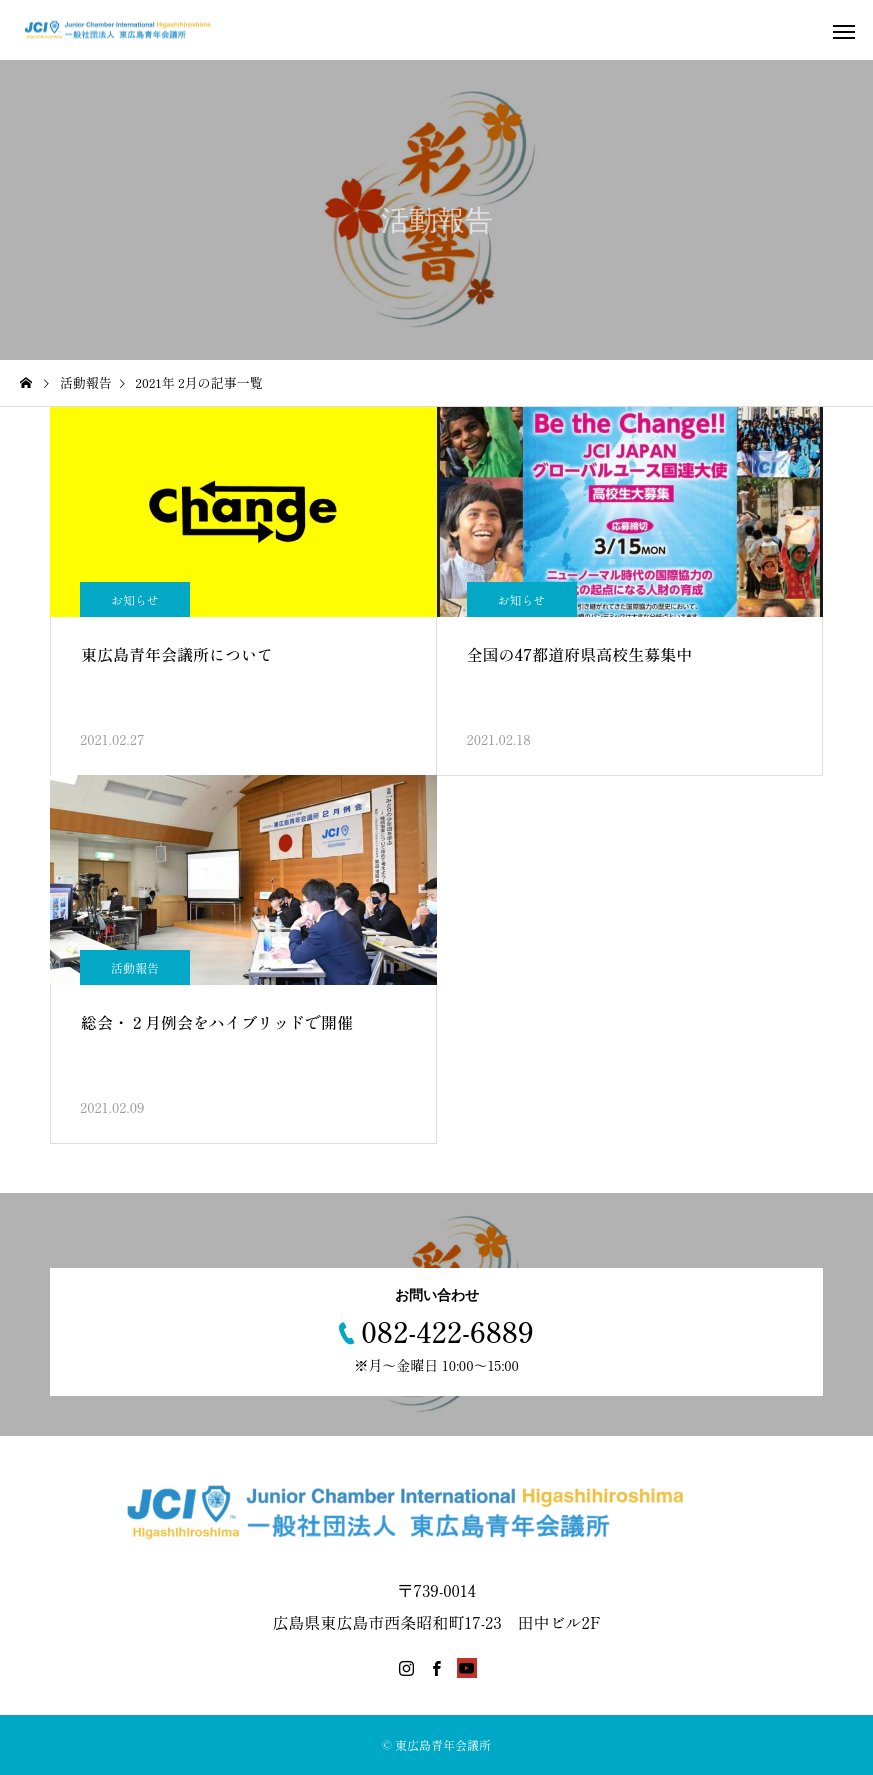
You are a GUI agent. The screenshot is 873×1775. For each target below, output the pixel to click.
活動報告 (135, 967)
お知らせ (135, 599)
